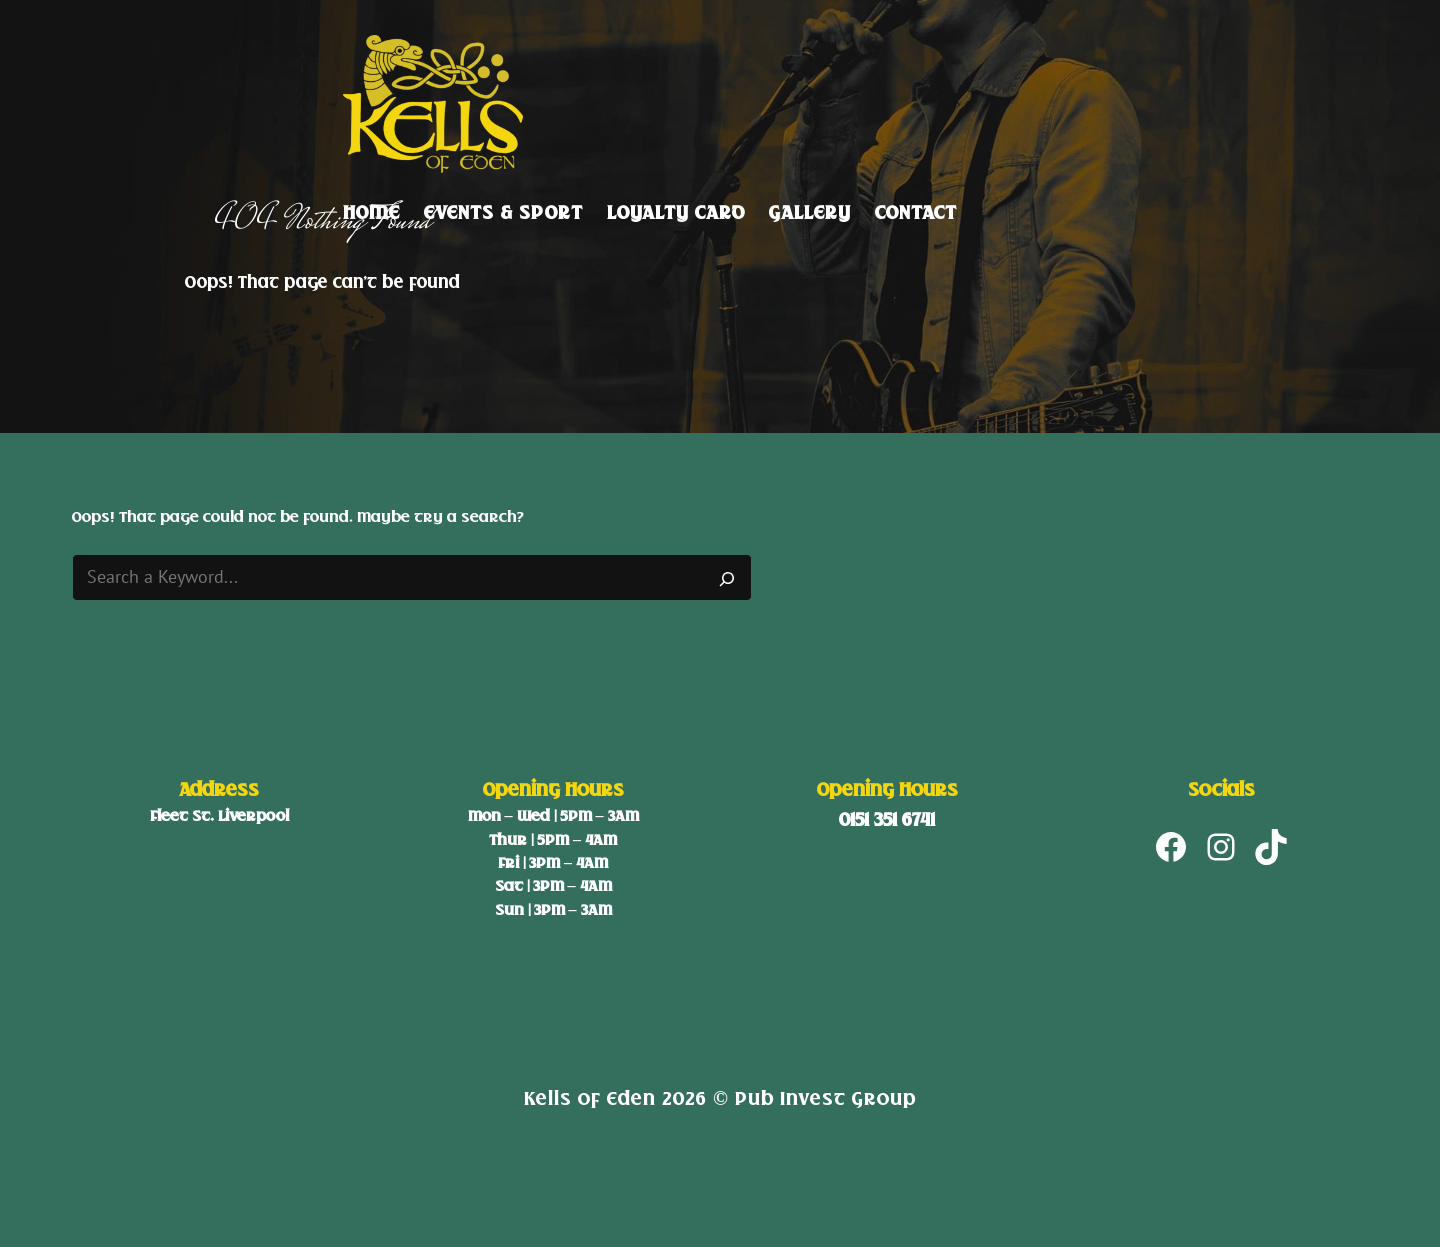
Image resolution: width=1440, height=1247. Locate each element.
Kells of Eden (590, 1098)
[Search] (727, 578)
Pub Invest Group (825, 1098)
